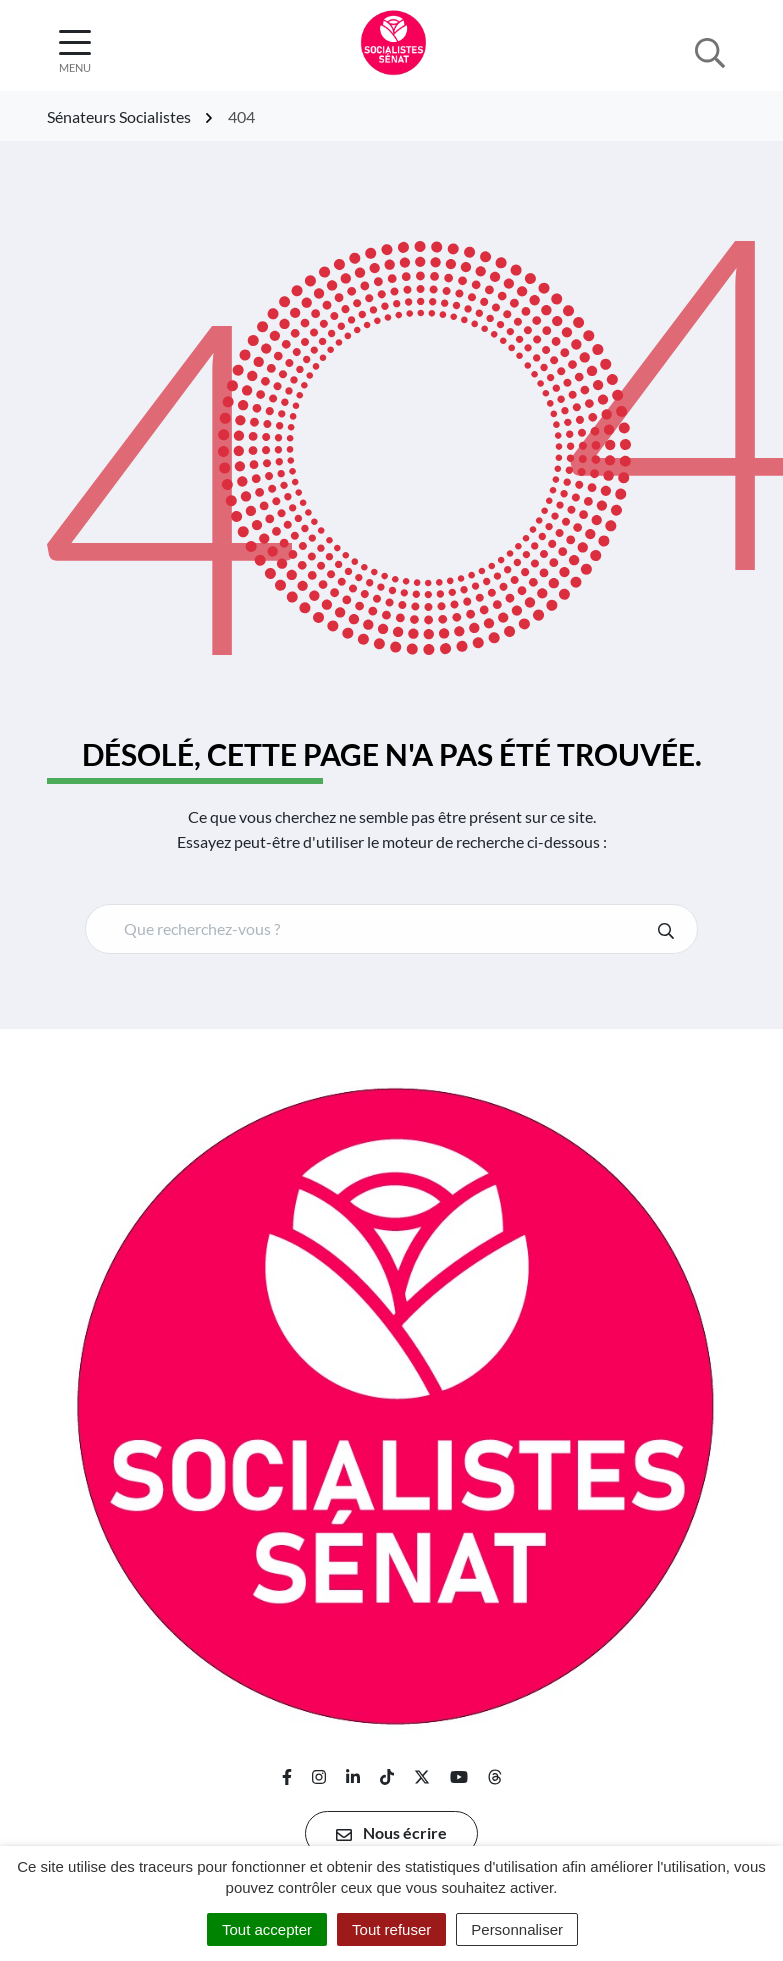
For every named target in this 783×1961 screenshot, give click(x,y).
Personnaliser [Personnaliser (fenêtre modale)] (517, 1929)
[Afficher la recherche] (710, 51)
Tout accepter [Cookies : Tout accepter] (267, 1929)
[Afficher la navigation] (75, 51)
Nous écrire (391, 1833)
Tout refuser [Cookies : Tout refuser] (391, 1929)
